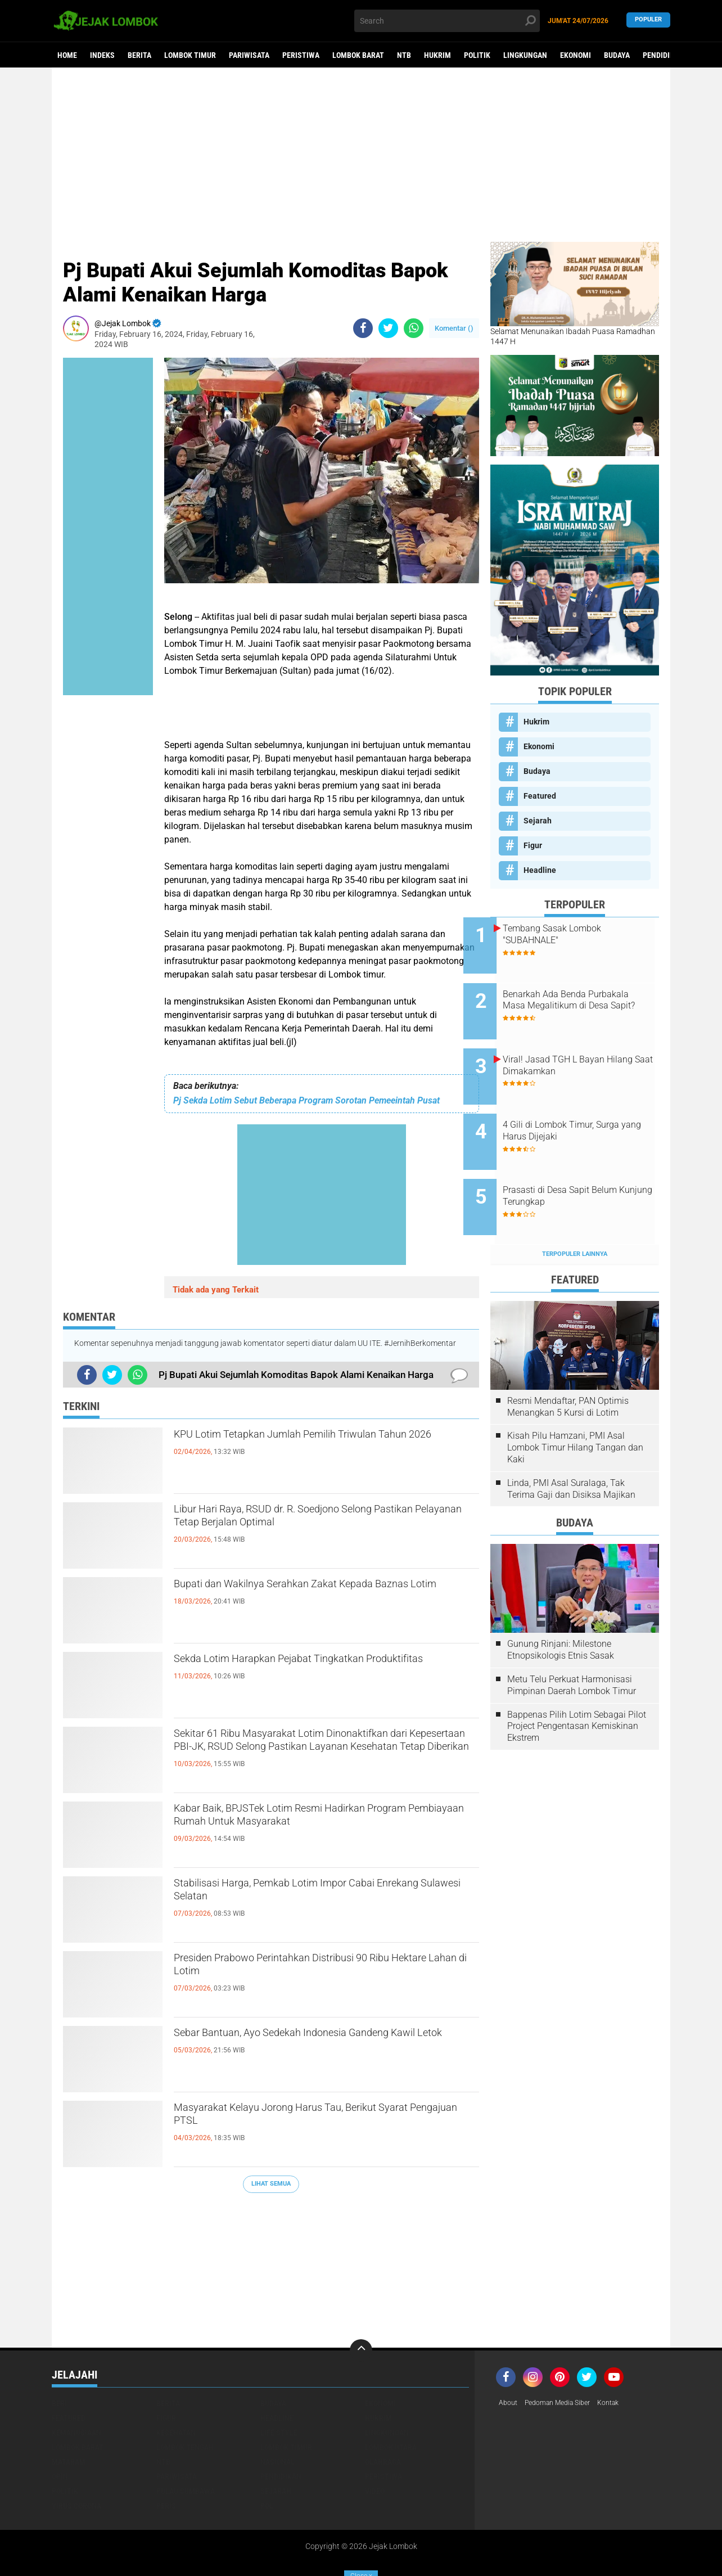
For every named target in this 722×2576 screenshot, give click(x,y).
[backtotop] (361, 2307)
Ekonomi (575, 55)
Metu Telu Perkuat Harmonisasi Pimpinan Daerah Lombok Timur (571, 1642)
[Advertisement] (361, 154)
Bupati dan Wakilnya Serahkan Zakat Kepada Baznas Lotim (314, 1596)
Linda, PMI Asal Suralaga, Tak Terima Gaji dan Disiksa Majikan (571, 1446)
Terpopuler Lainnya (574, 1210)
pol (266, 2462)
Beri (59, 2360)
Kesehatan (176, 2389)
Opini (61, 2433)
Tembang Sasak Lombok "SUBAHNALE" (579, 934)
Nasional (277, 2419)
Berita (139, 55)
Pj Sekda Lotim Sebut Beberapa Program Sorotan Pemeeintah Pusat (306, 1100)
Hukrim (437, 55)
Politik (477, 55)
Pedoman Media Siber (565, 2360)
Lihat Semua (271, 2183)
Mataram (68, 2419)
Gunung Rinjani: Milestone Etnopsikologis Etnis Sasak (560, 1607)
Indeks (102, 55)
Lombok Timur (190, 55)
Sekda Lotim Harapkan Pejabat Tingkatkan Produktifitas (308, 1670)
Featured (540, 795)
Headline (540, 870)
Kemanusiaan (76, 2389)
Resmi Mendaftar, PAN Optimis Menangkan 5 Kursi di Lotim (568, 1364)
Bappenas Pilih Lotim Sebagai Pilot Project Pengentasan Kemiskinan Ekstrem (576, 1683)
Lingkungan (525, 55)
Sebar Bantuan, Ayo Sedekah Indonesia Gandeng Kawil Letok (326, 2044)
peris (166, 2462)
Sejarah (538, 820)
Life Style (278, 2389)
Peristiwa (300, 55)
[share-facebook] (363, 328)
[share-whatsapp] (413, 328)
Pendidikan (663, 55)
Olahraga (383, 2419)
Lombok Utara (391, 2404)
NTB (404, 55)
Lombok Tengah (185, 2404)
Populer (648, 20)
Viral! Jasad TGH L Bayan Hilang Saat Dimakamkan (580, 1048)
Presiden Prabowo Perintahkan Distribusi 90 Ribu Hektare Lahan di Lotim (312, 1970)
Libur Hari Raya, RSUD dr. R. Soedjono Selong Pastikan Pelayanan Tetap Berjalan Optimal (316, 1521)
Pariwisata (249, 55)
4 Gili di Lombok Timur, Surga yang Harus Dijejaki (588, 1104)
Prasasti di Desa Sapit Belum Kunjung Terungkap (587, 1161)
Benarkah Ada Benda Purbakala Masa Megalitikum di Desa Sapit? (588, 997)
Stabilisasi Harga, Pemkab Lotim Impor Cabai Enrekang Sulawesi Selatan (317, 1895)
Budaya (617, 55)
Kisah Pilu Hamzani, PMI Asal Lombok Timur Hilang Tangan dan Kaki (575, 1405)
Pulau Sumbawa (185, 2448)
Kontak (623, 2360)
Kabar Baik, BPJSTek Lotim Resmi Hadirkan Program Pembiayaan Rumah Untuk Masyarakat (311, 1829)
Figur (533, 845)
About (509, 2360)
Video (375, 2448)
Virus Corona (76, 2462)
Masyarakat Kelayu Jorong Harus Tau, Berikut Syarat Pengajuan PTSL (318, 2119)
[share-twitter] (388, 328)
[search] (447, 21)
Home (67, 55)
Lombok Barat (358, 55)
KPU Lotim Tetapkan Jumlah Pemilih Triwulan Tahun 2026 (318, 1446)
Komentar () (454, 328)
